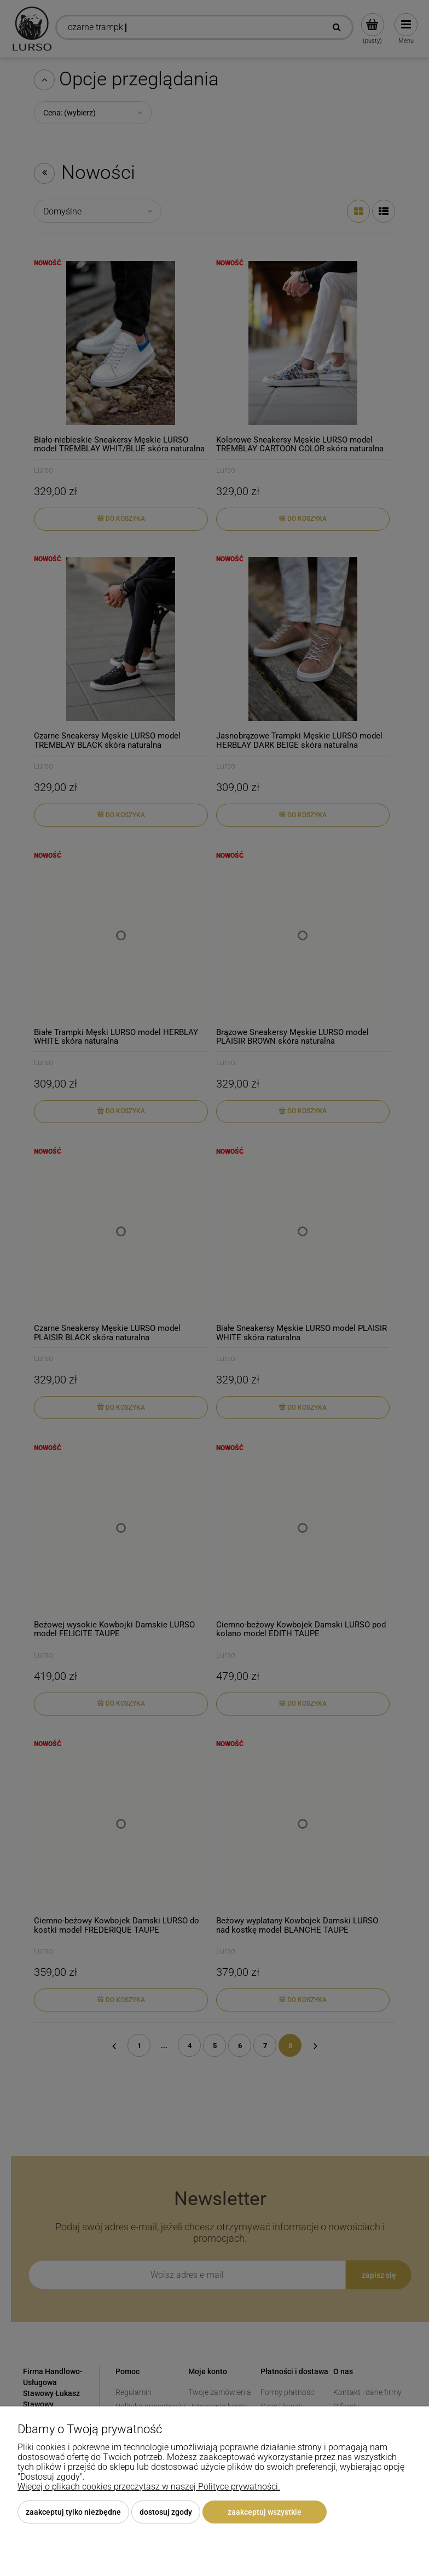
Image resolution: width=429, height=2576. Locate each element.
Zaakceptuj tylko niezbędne (73, 2512)
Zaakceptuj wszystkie (265, 2512)
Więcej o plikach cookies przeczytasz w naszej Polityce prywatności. (149, 2486)
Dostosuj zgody (166, 2512)
